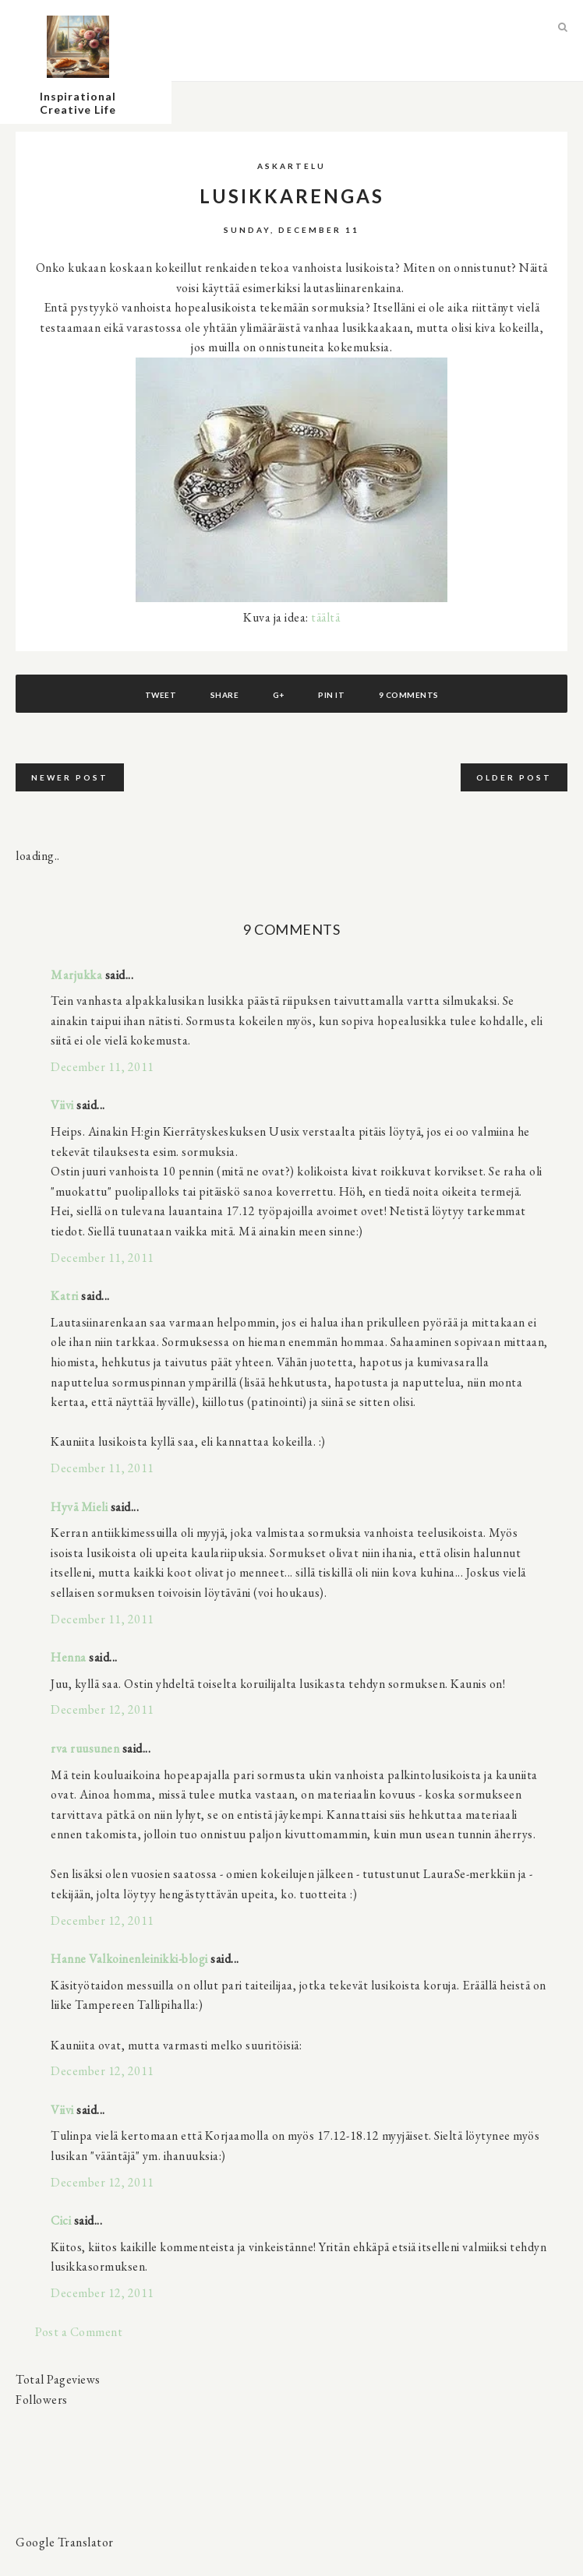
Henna (69, 1657)
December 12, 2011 (102, 1709)
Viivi (62, 1105)
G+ (278, 695)
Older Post (514, 777)
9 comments (409, 695)
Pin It (331, 695)
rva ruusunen (85, 1748)
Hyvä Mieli (79, 1507)
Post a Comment (78, 2332)
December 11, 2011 (102, 1067)
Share (224, 695)
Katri (65, 1296)
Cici (61, 2220)
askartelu (291, 166)
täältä (325, 617)
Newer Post (69, 777)
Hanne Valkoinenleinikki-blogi (129, 1959)
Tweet (161, 695)
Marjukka (76, 975)
